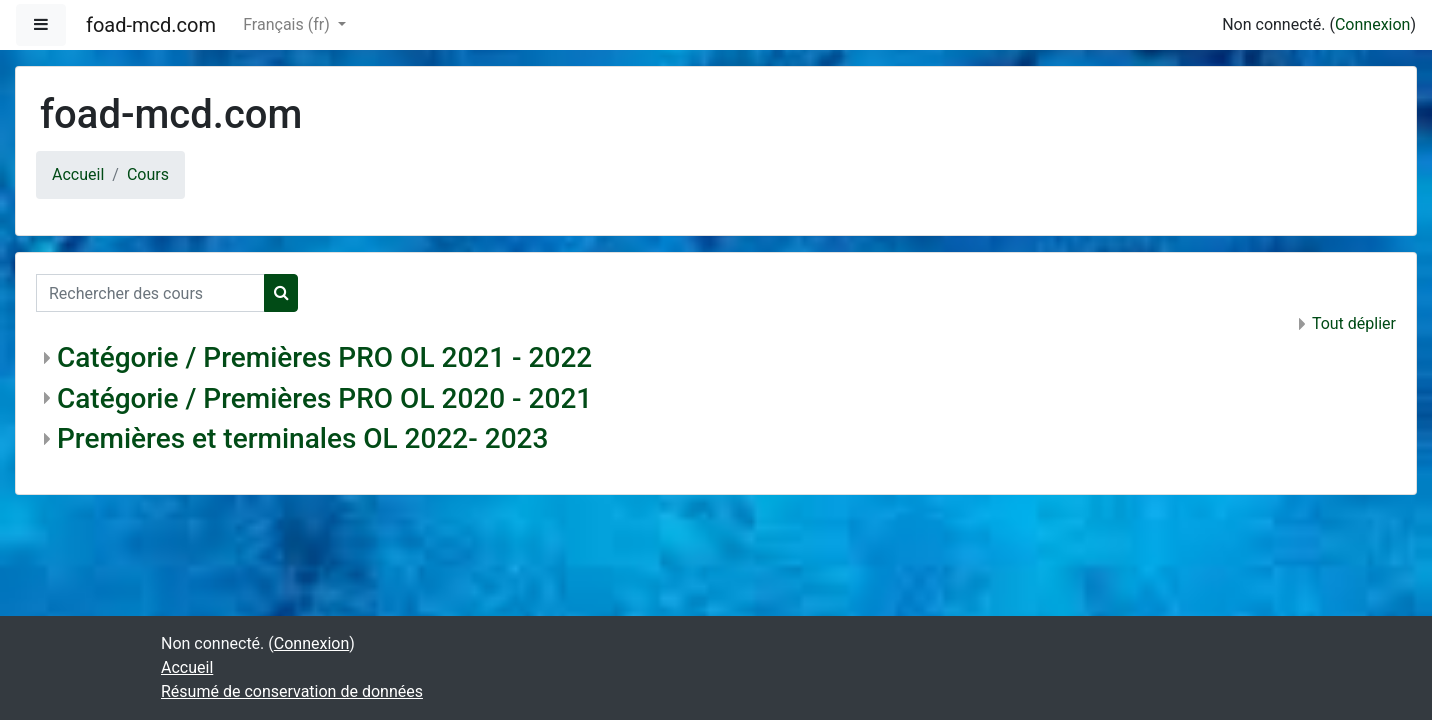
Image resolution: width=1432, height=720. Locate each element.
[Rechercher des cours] (150, 293)
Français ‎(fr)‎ (288, 24)
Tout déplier (1354, 323)
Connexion (1372, 24)
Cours (148, 174)
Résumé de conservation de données (292, 691)
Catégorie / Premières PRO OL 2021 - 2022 (324, 357)
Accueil (78, 174)
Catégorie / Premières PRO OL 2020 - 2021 (324, 398)
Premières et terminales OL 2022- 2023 (302, 438)
